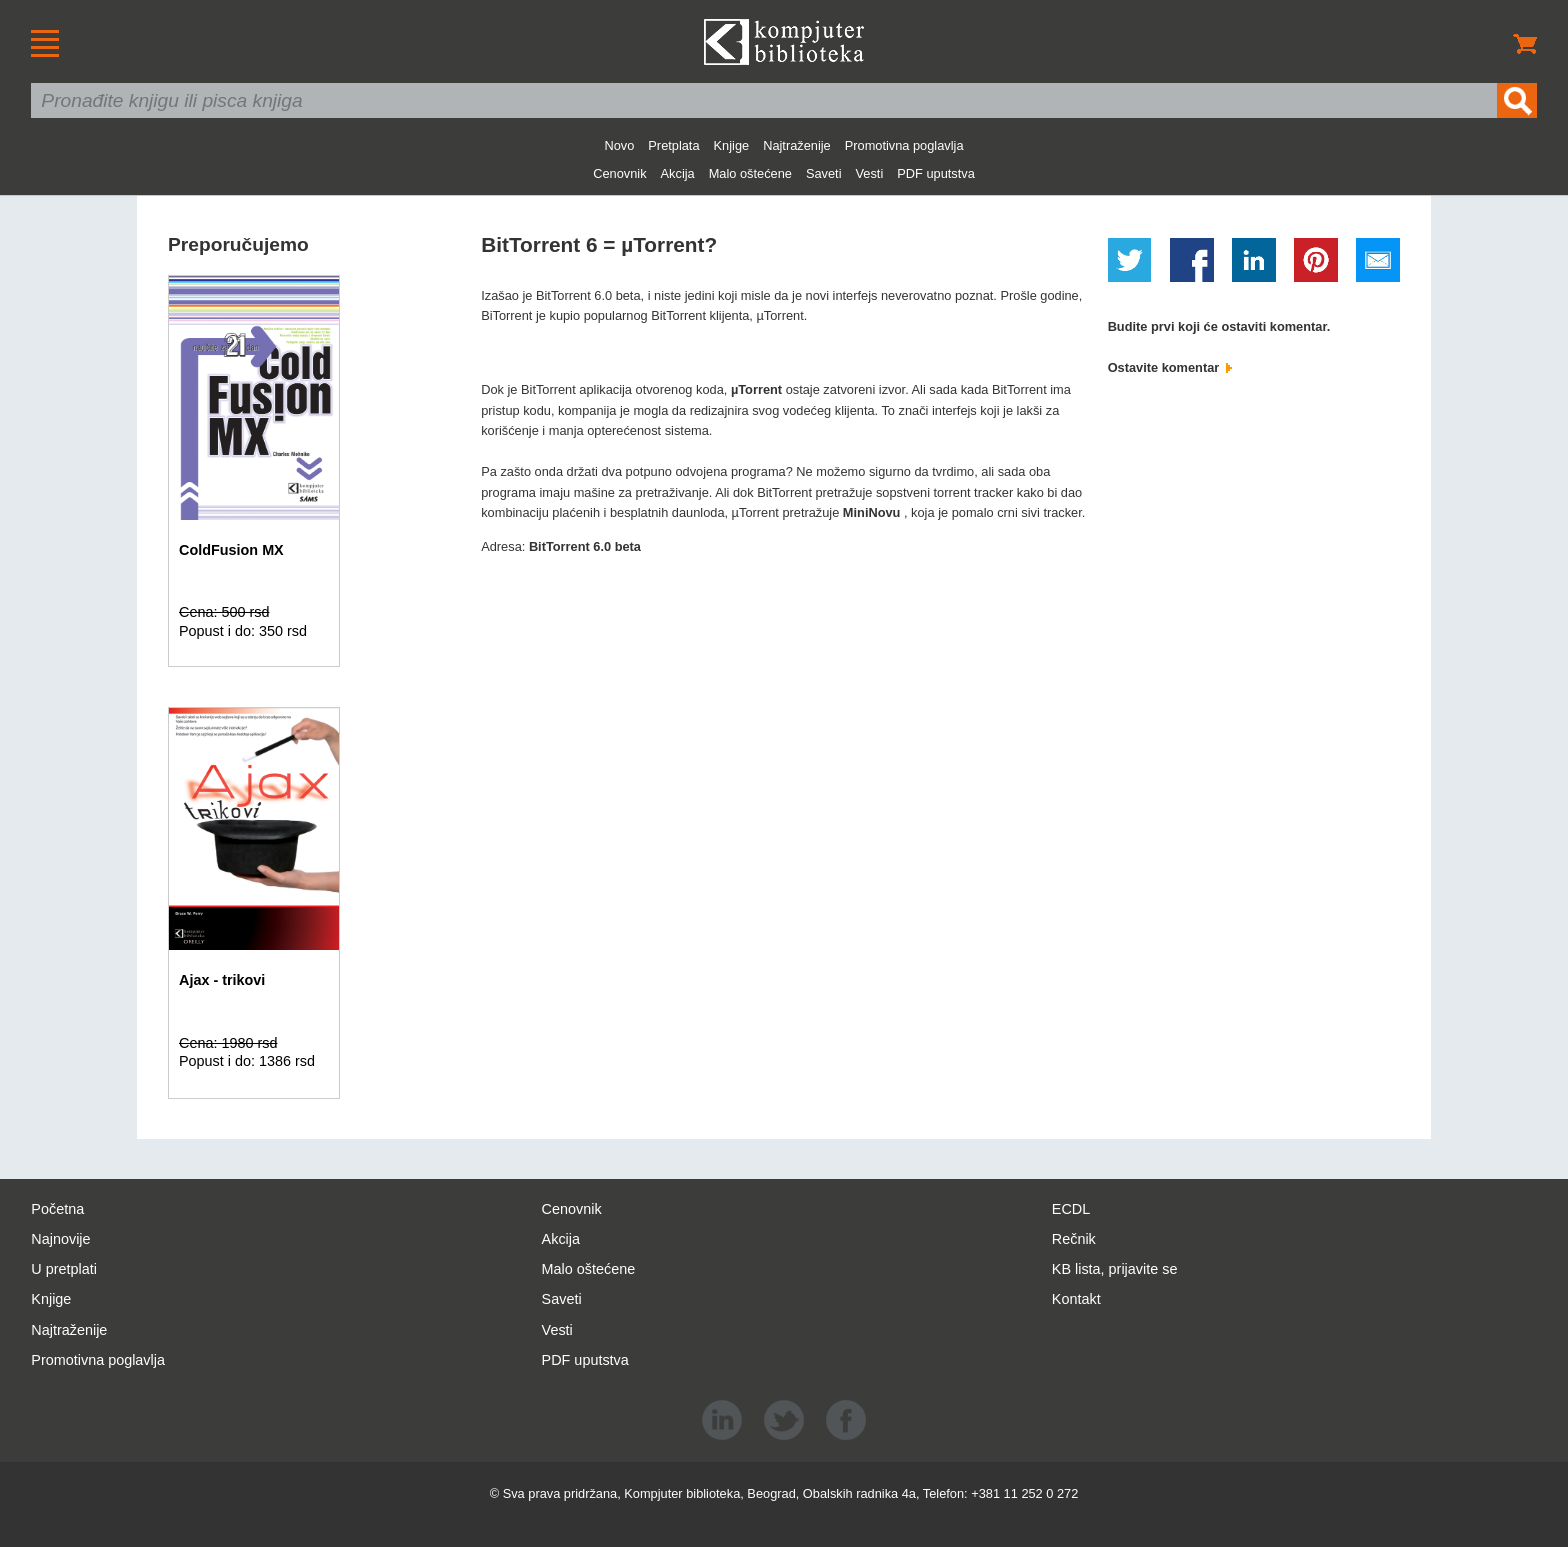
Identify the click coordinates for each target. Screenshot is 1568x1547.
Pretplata (673, 145)
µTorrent (758, 389)
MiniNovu (873, 512)
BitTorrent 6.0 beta (585, 546)
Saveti (824, 173)
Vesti (870, 173)
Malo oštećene (750, 173)
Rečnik (1074, 1239)
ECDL (1071, 1209)
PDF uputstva (936, 173)
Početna (57, 1209)
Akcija (678, 173)
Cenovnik (619, 173)
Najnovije (60, 1239)
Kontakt (1076, 1299)
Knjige (732, 145)
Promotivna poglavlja (904, 145)
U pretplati (64, 1269)
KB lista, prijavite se (1115, 1269)
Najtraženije (797, 145)
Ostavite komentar (1170, 367)
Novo (619, 145)
